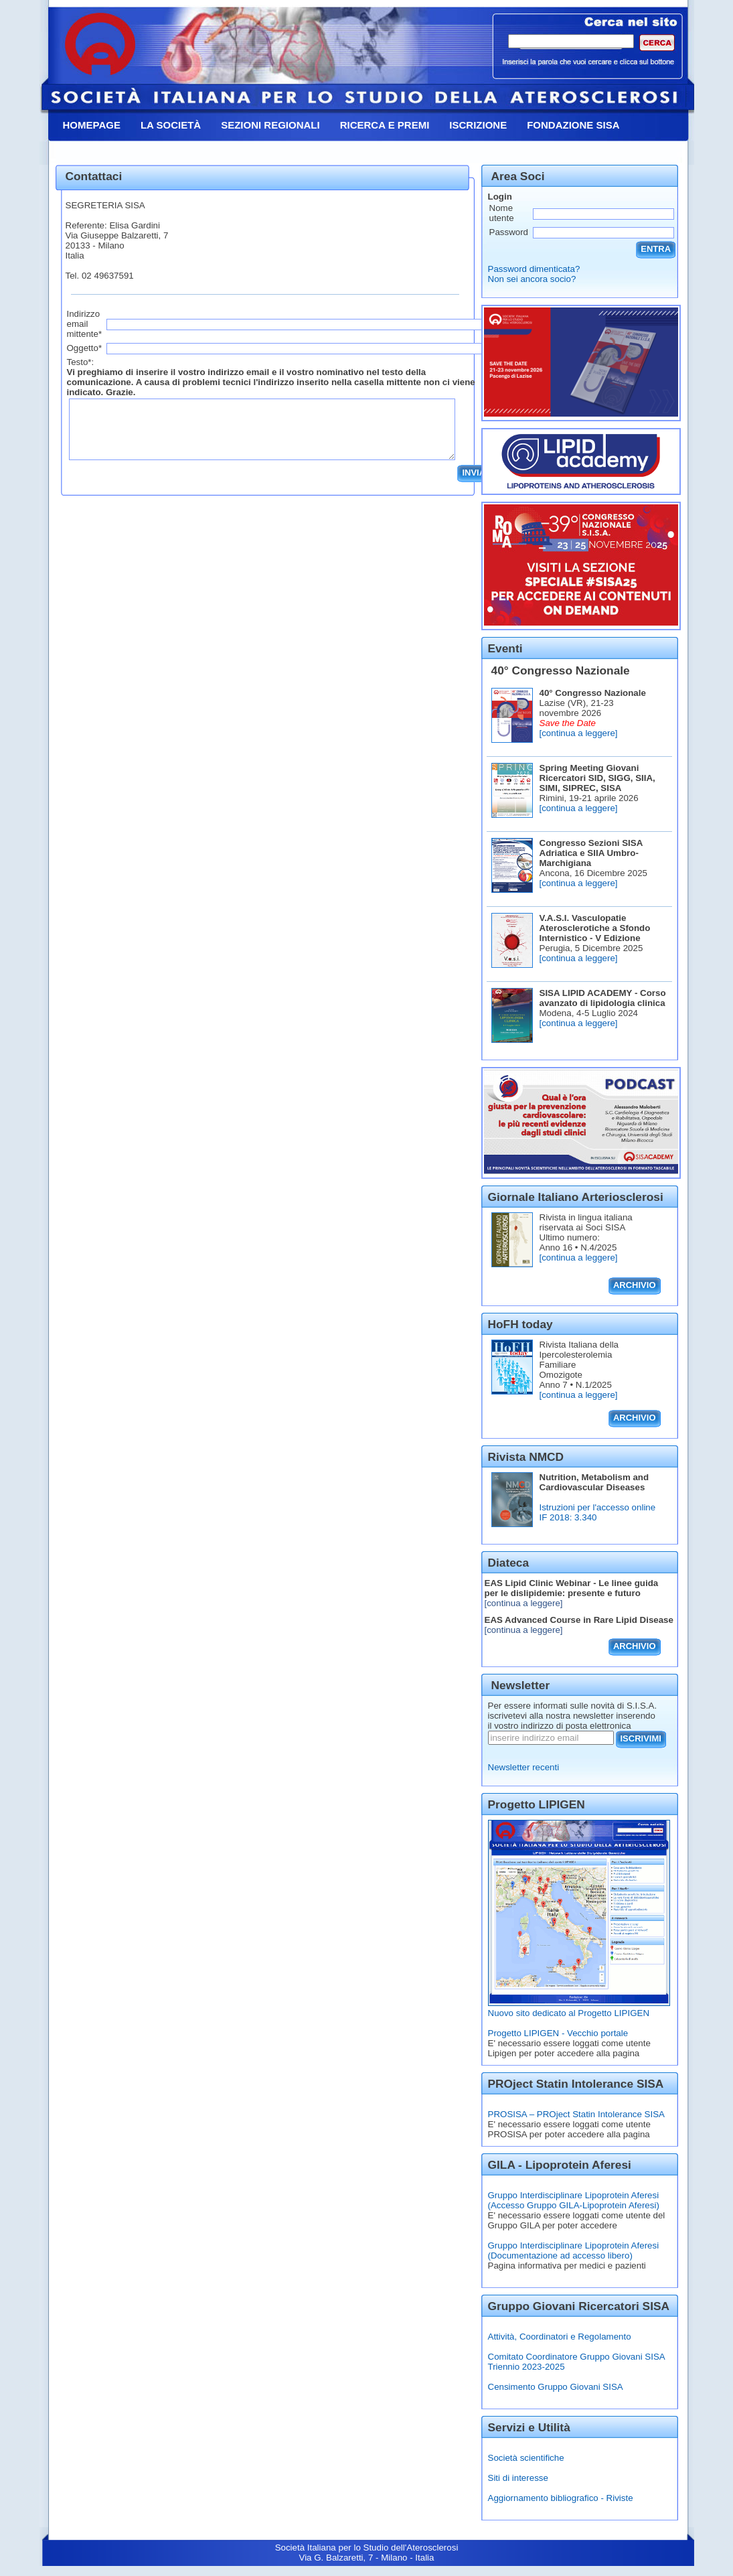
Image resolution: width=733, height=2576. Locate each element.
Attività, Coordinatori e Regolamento (559, 2337)
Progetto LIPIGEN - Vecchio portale (558, 2033)
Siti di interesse (518, 2478)
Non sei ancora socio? (532, 279)
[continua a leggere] (579, 733)
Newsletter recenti (524, 1767)
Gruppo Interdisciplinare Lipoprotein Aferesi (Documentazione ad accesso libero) (573, 2250)
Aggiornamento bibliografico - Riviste (560, 2498)
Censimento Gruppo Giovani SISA (555, 2387)
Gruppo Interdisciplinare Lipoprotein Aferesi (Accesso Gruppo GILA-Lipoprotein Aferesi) (573, 2200)
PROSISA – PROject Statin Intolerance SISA (576, 2114)
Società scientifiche (526, 2458)
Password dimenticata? (534, 269)
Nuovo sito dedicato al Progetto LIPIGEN (569, 2013)
